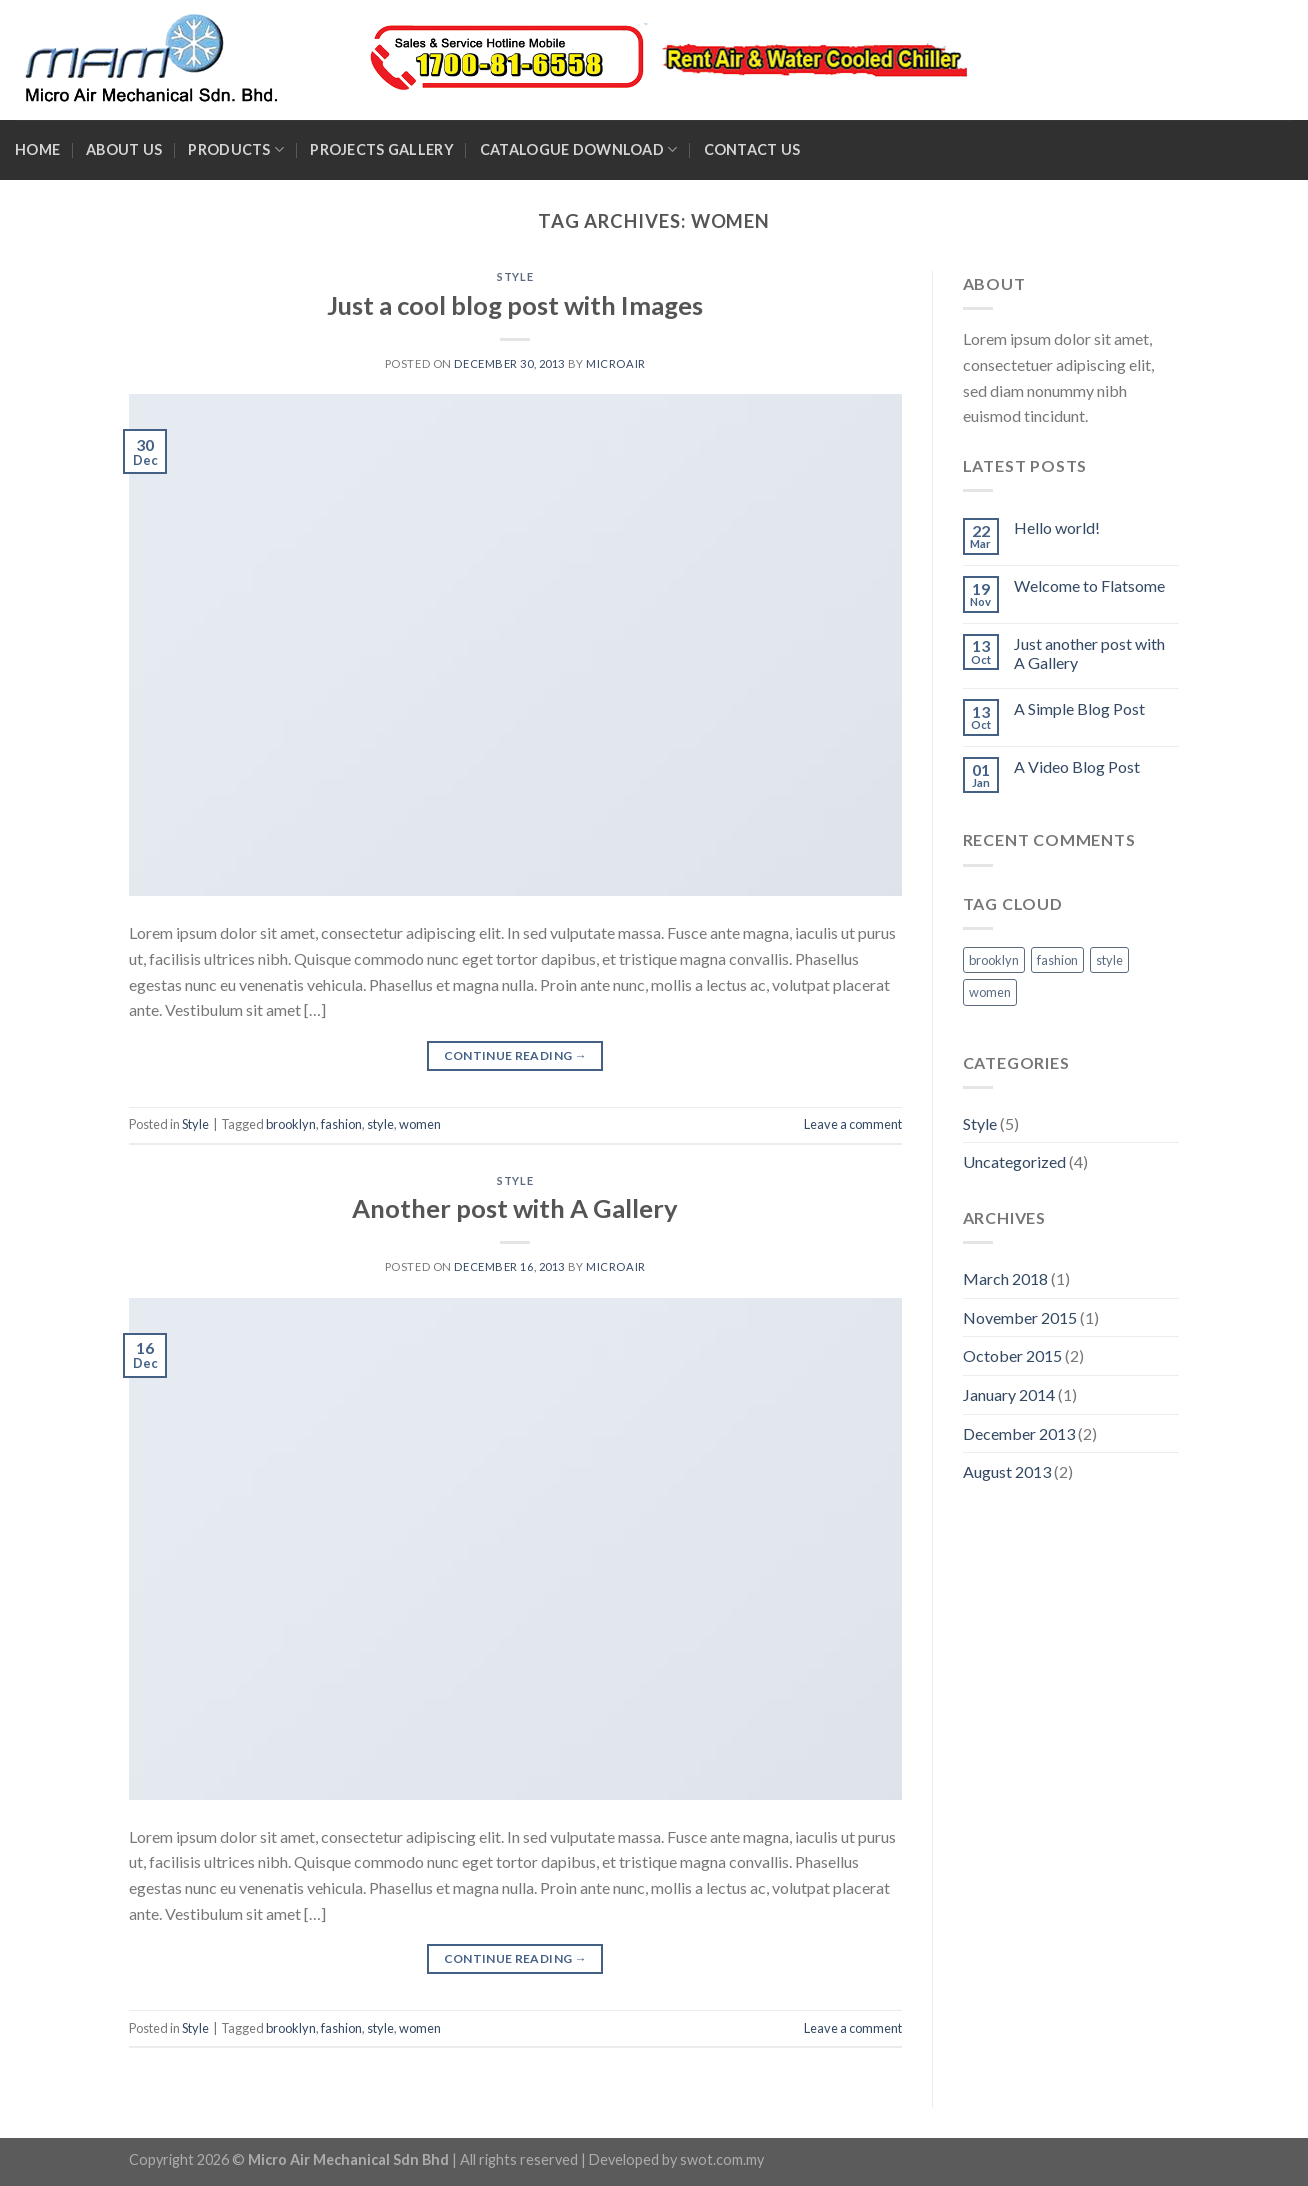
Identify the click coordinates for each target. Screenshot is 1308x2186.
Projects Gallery (382, 149)
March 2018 (1005, 1278)
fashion (341, 1124)
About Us (124, 149)
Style (515, 276)
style (380, 1124)
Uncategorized (1014, 1161)
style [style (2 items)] (1109, 960)
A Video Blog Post (1077, 766)
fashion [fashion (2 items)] (1057, 960)
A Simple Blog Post (1079, 708)
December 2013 (1019, 1433)
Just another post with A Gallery (1089, 653)
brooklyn (291, 1124)
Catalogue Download (579, 149)
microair (615, 363)
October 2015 (1012, 1355)
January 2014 (1009, 1394)
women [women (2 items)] (990, 992)
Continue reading (516, 1055)
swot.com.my (722, 2159)
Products (236, 149)
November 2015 (1020, 1317)
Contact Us (752, 149)
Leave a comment (853, 1124)
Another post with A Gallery (515, 1208)
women (420, 1124)
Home (37, 149)
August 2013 (1007, 1471)
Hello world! (1057, 527)
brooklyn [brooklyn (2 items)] (994, 960)
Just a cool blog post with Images (515, 305)
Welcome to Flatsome (1089, 585)
